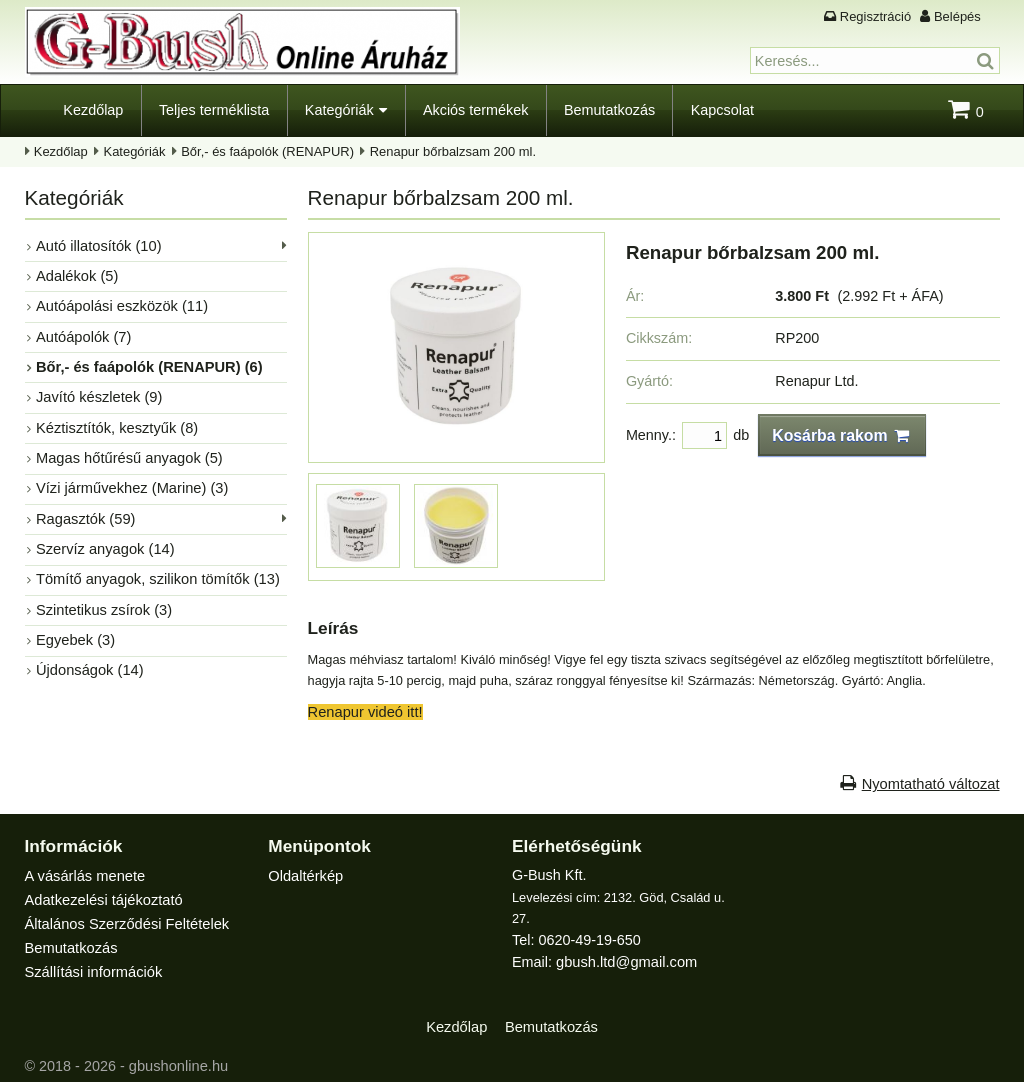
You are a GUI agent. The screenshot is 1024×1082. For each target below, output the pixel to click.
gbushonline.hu (178, 1060)
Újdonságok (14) (89, 655)
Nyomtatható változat (931, 783)
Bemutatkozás (609, 110)
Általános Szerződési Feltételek (125, 921)
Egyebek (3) (75, 626)
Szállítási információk (92, 967)
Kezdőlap (93, 110)
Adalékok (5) (76, 274)
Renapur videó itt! (364, 710)
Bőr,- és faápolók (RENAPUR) (267, 151)
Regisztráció (875, 16)
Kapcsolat (722, 110)
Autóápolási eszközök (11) (120, 303)
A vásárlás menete (84, 875)
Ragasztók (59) (85, 509)
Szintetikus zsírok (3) (103, 597)
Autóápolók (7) (83, 333)
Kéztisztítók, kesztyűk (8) (115, 421)
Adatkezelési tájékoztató (102, 898)
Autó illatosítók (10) (97, 245)
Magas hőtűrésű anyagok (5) (127, 450)
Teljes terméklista (214, 110)
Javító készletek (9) (98, 391)
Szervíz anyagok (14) (104, 538)
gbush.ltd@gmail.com (625, 961)
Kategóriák (339, 110)
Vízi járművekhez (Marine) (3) (130, 479)
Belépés (957, 16)
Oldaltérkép (305, 875)
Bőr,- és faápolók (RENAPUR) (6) (147, 362)
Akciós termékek (476, 110)
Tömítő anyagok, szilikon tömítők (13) (155, 567)
